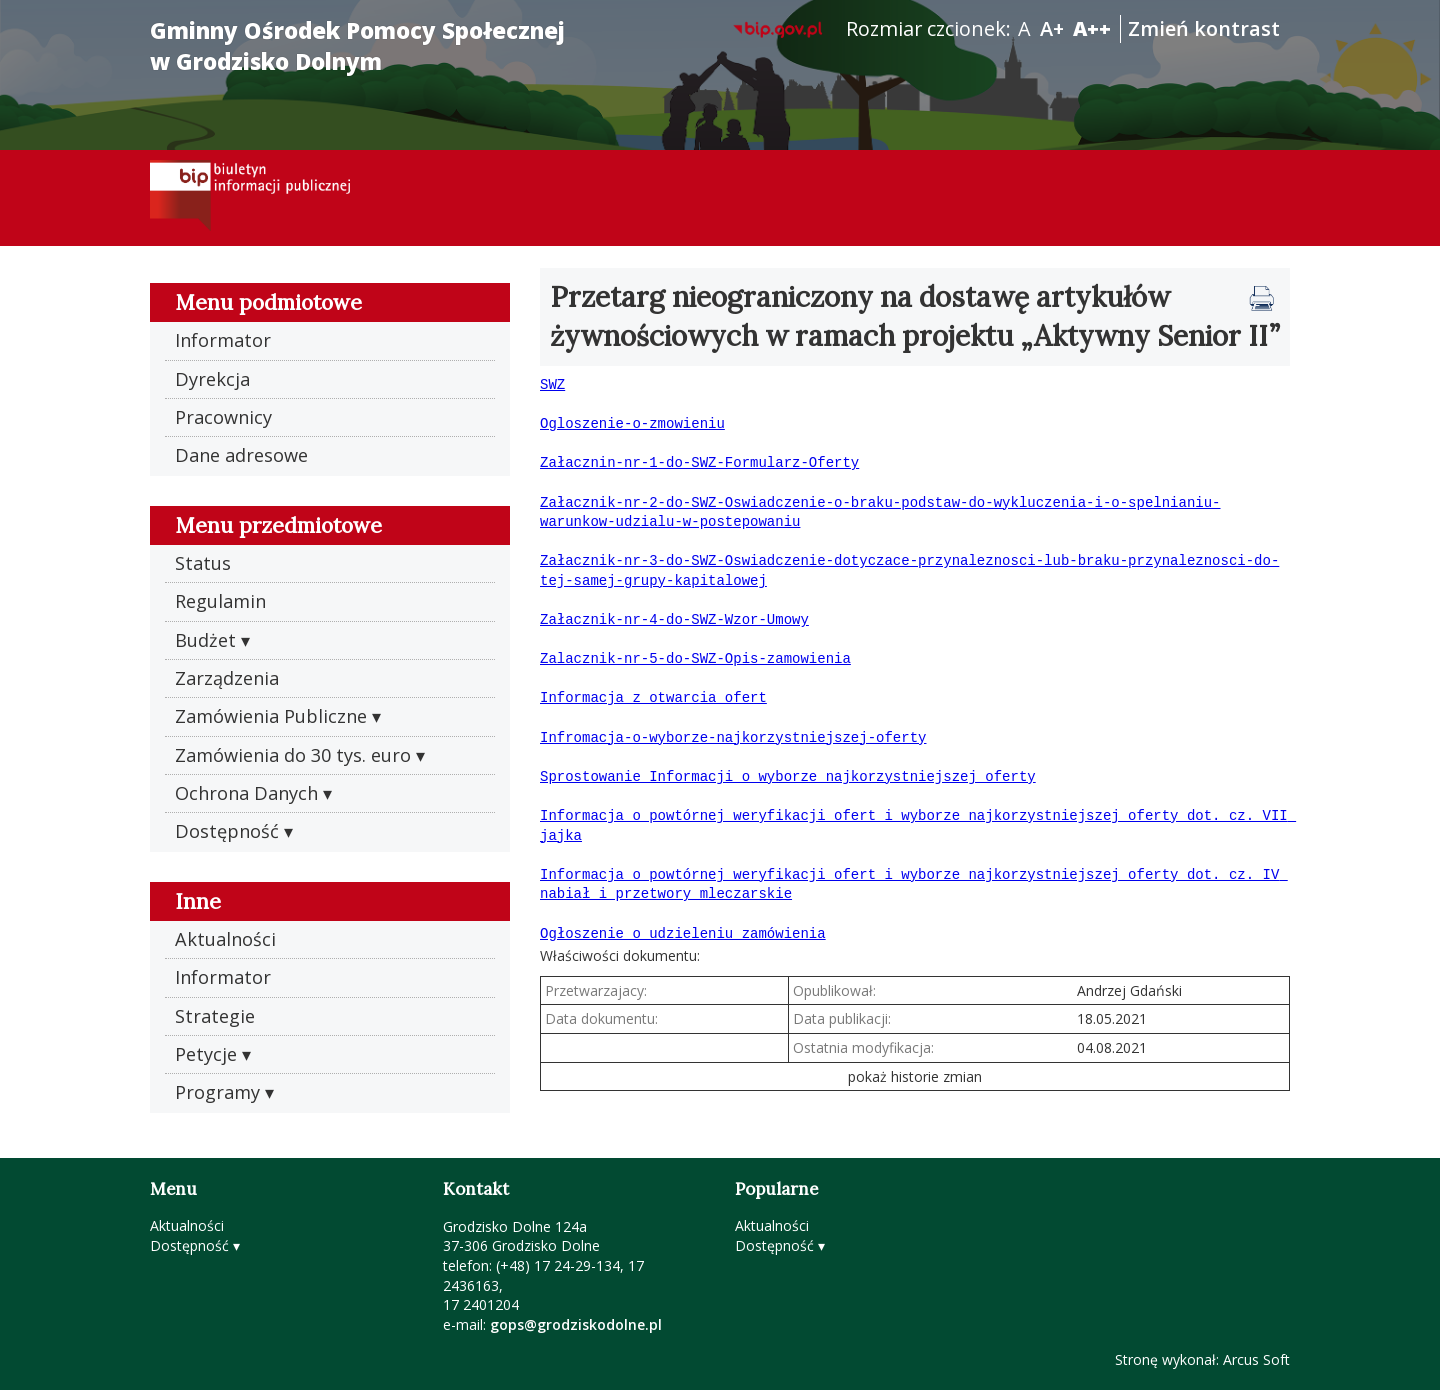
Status (203, 563)
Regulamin (220, 601)
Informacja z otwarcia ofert (653, 698)
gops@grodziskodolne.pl (576, 1324)
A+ (1052, 28)
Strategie (215, 1016)
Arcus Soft (1256, 1359)
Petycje (206, 1054)
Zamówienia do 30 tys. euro (293, 755)
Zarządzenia (227, 678)
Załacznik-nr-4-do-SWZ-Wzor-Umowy (674, 620)
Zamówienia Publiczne (271, 716)
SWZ (552, 385)
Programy (217, 1092)
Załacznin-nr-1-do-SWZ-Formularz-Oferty (699, 463)
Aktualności (225, 939)
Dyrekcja (212, 379)
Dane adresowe (241, 455)
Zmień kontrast (1204, 28)
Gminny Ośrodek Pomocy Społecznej (357, 46)
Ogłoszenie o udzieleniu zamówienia (683, 934)
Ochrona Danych (246, 793)
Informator (223, 340)
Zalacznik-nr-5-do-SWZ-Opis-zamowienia (695, 659)
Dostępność (227, 831)
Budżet (205, 640)
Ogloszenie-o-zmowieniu (632, 424)
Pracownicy (223, 417)
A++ (1092, 28)
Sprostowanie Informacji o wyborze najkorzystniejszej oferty (788, 777)
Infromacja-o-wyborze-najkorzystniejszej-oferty (733, 738)
